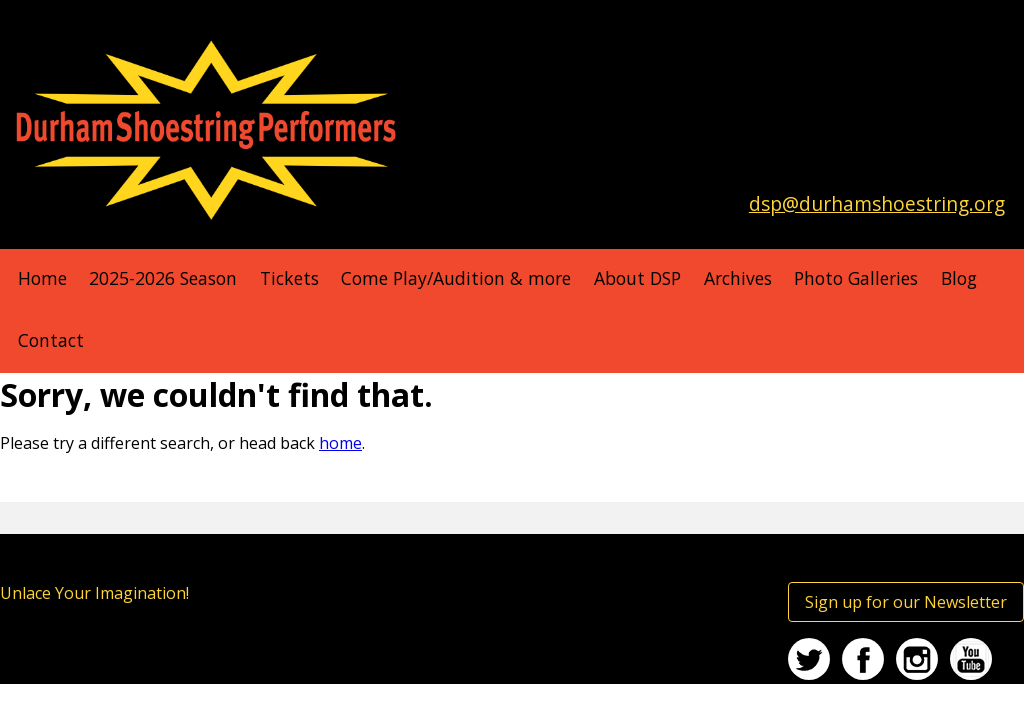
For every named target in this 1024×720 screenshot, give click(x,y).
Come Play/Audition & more (456, 278)
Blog (959, 278)
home (340, 443)
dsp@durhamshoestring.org (877, 203)
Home (42, 278)
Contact (51, 340)
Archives (738, 278)
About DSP (637, 278)
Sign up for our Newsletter (906, 602)
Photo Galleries (856, 278)
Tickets (289, 278)
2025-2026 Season (163, 278)
